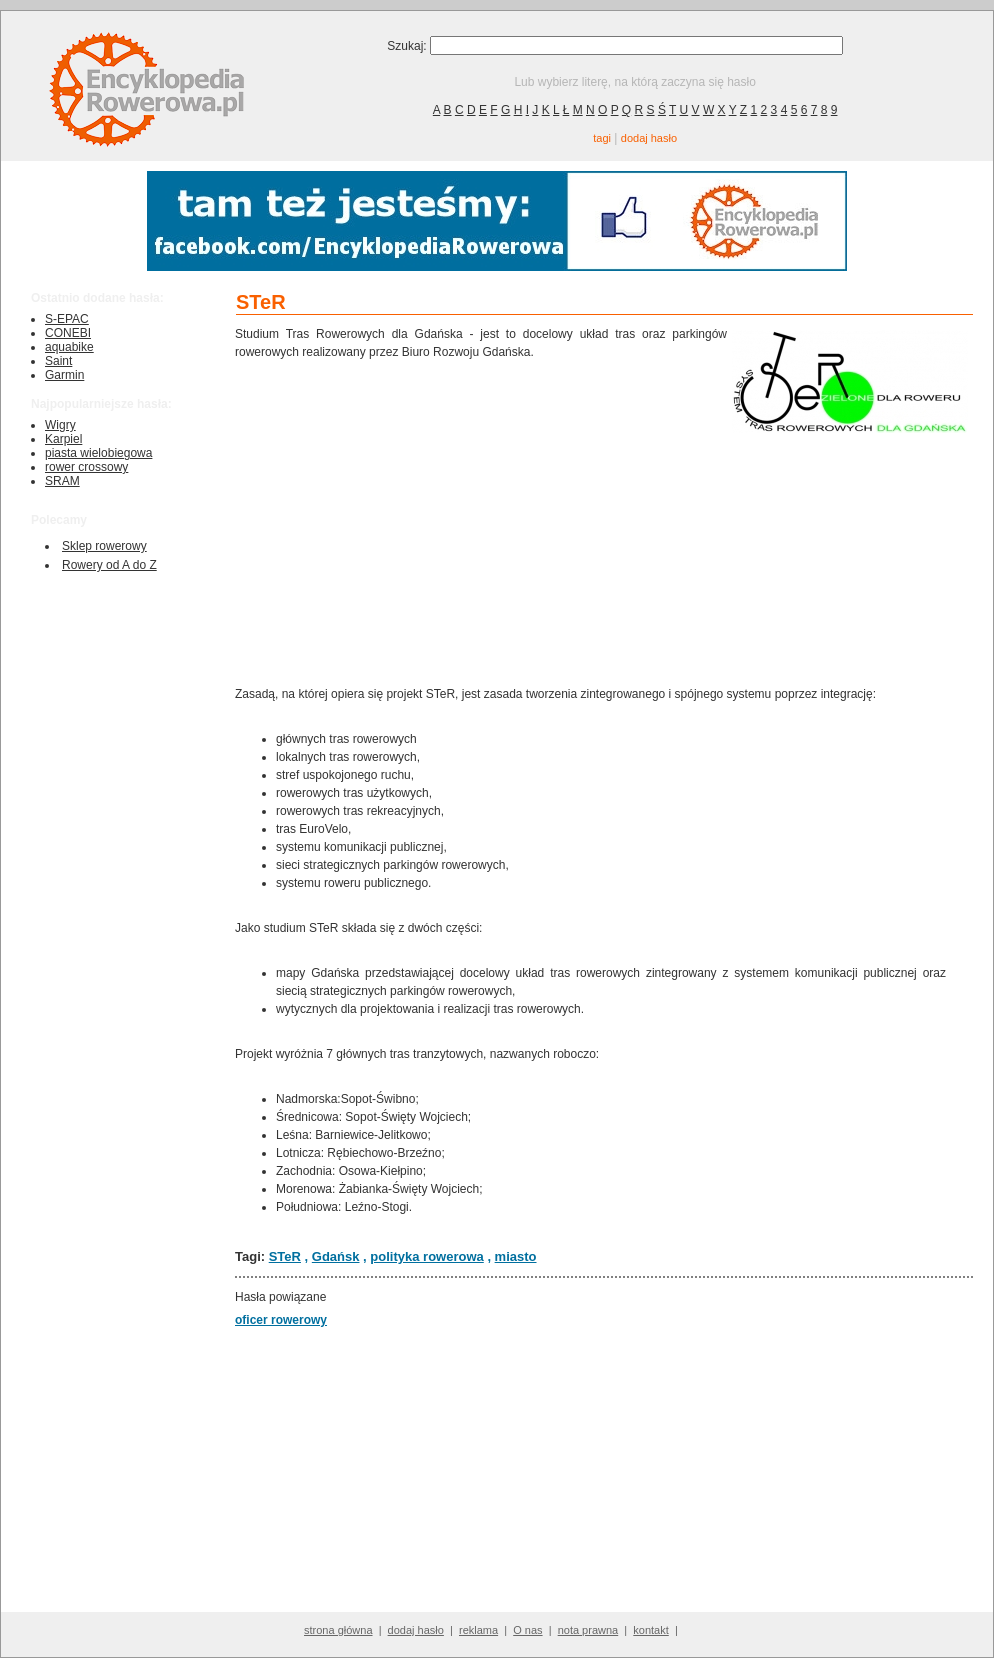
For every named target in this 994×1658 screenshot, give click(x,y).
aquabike (69, 347)
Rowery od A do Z (109, 565)
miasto (516, 1256)
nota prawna (588, 1630)
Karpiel (63, 439)
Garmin (64, 375)
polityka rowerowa (426, 1256)
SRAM (62, 481)
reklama (478, 1630)
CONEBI (68, 333)
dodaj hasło (649, 138)
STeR (285, 1256)
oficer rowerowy (281, 1320)
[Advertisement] (481, 521)
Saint (58, 361)
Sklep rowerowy (104, 546)
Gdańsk (336, 1256)
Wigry (60, 425)
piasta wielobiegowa (98, 453)
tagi (602, 138)
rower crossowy (86, 467)
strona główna (338, 1630)
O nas (527, 1630)
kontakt (650, 1630)
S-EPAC (67, 319)
